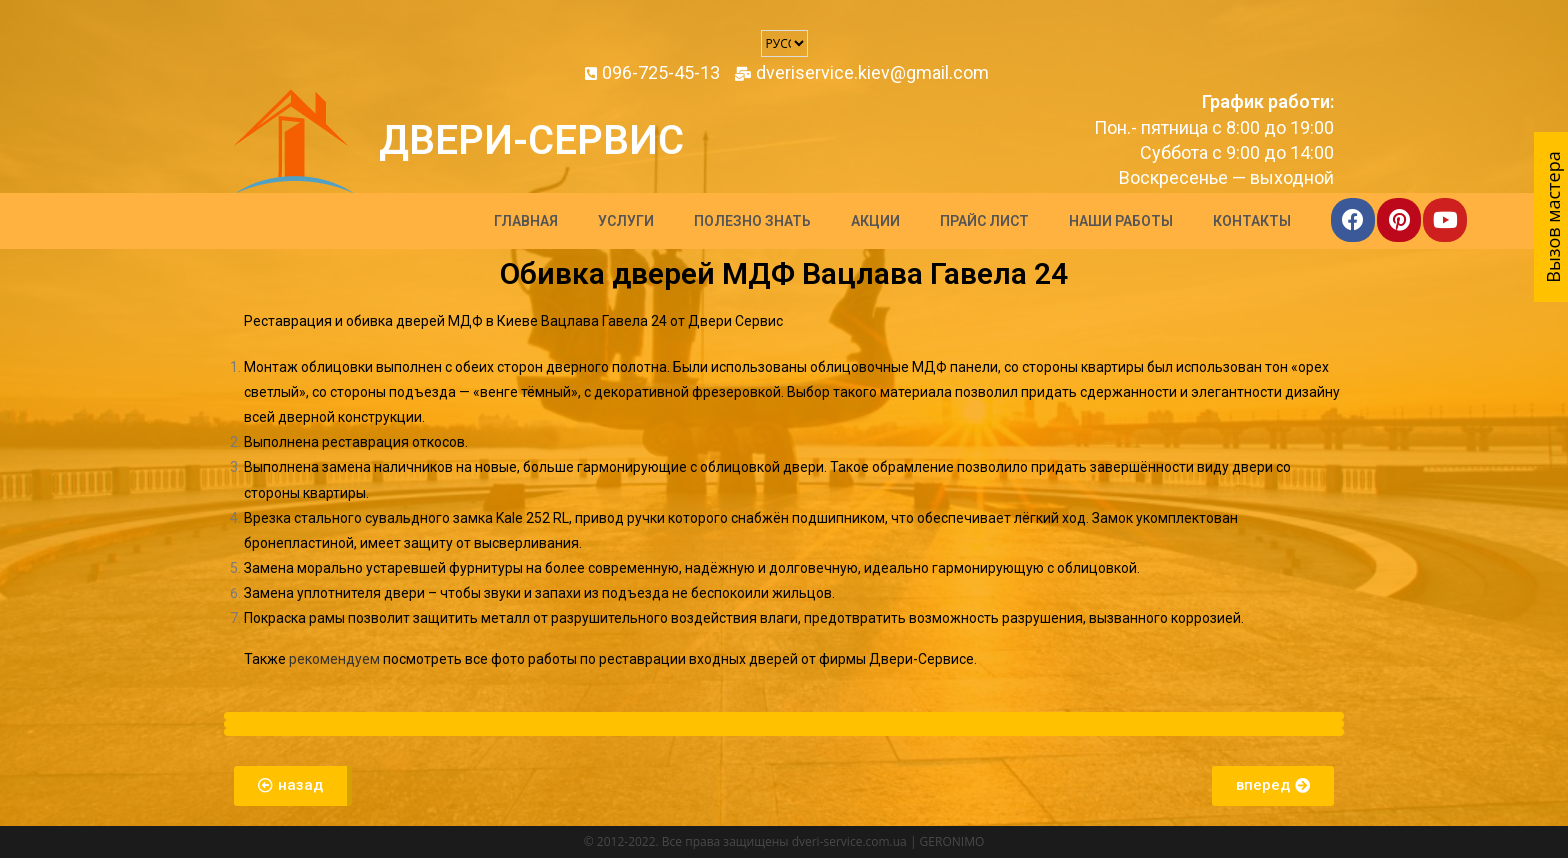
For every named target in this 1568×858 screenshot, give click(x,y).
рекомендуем (334, 659)
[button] (293, 786)
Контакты (1252, 221)
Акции (875, 221)
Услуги (626, 221)
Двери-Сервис (531, 140)
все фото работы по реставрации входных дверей (631, 659)
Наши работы (1121, 221)
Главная (526, 221)
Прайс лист (984, 221)
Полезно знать (752, 221)
